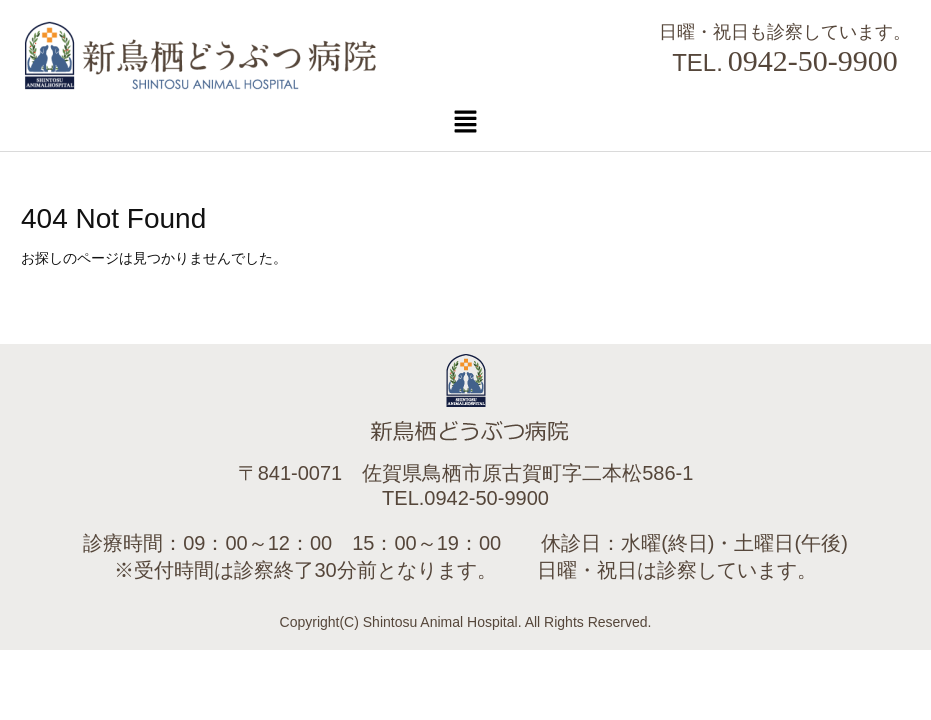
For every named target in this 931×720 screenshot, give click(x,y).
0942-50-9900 (813, 60)
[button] (465, 121)
